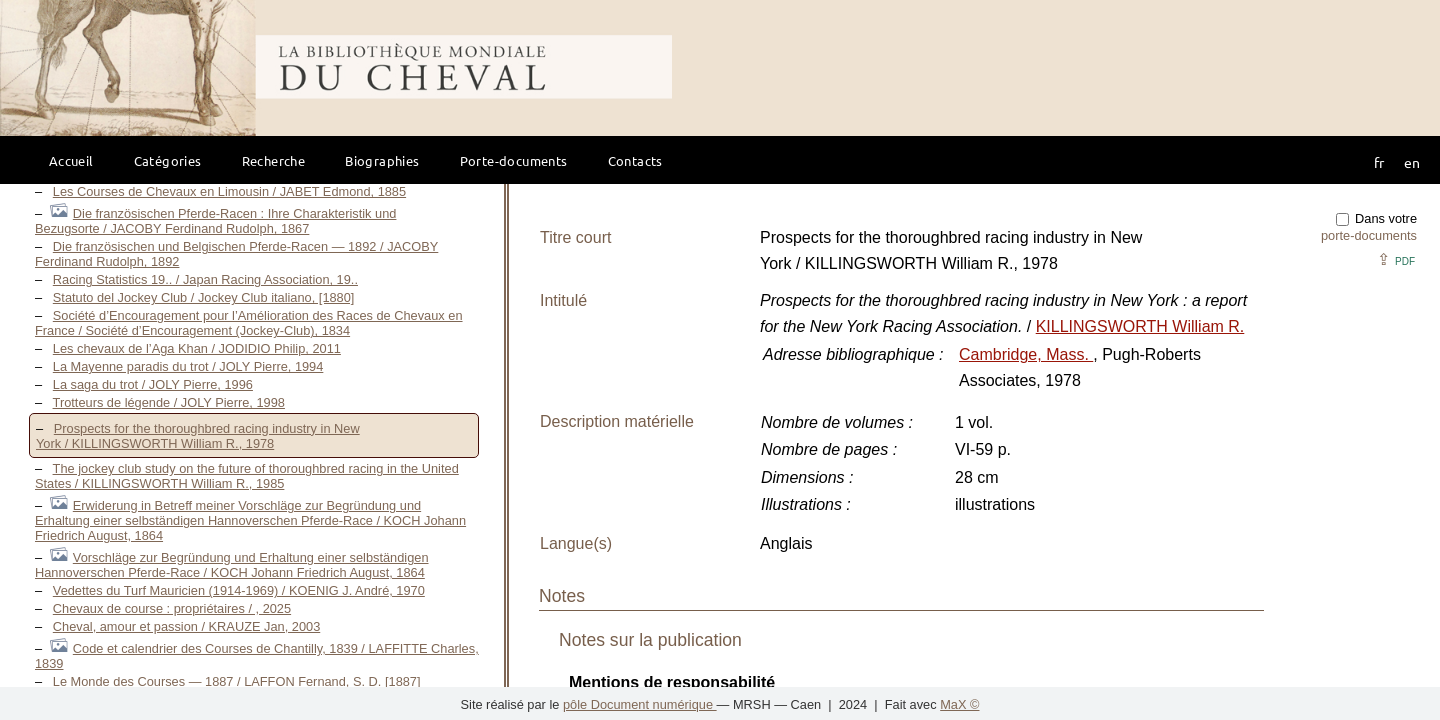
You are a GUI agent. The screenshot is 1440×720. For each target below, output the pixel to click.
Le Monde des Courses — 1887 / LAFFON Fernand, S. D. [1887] (237, 681)
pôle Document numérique (640, 704)
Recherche (274, 160)
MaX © (959, 704)
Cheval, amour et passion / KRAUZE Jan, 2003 (186, 626)
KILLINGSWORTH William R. (1140, 326)
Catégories (168, 160)
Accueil (71, 160)
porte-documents (1369, 235)
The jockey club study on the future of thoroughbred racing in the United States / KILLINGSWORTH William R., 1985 (247, 476)
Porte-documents (514, 160)
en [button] (1412, 162)
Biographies (382, 160)
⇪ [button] (1396, 259)
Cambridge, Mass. (1026, 354)
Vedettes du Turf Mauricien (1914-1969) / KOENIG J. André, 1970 (239, 590)
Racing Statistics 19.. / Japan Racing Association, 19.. (205, 279)
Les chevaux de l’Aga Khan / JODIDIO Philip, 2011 (197, 348)
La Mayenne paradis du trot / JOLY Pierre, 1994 (188, 366)
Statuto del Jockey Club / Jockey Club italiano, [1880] (204, 297)
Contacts (635, 160)
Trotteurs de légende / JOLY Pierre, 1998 (169, 402)
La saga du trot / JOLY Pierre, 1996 (153, 384)
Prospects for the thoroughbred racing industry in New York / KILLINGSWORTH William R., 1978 (198, 436)
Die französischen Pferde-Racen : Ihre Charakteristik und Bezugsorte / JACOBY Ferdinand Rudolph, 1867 (215, 221)
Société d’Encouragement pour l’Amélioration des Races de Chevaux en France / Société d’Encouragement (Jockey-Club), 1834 (249, 323)
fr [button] (1379, 162)
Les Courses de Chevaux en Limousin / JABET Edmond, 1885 (229, 191)
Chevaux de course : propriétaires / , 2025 (172, 608)
